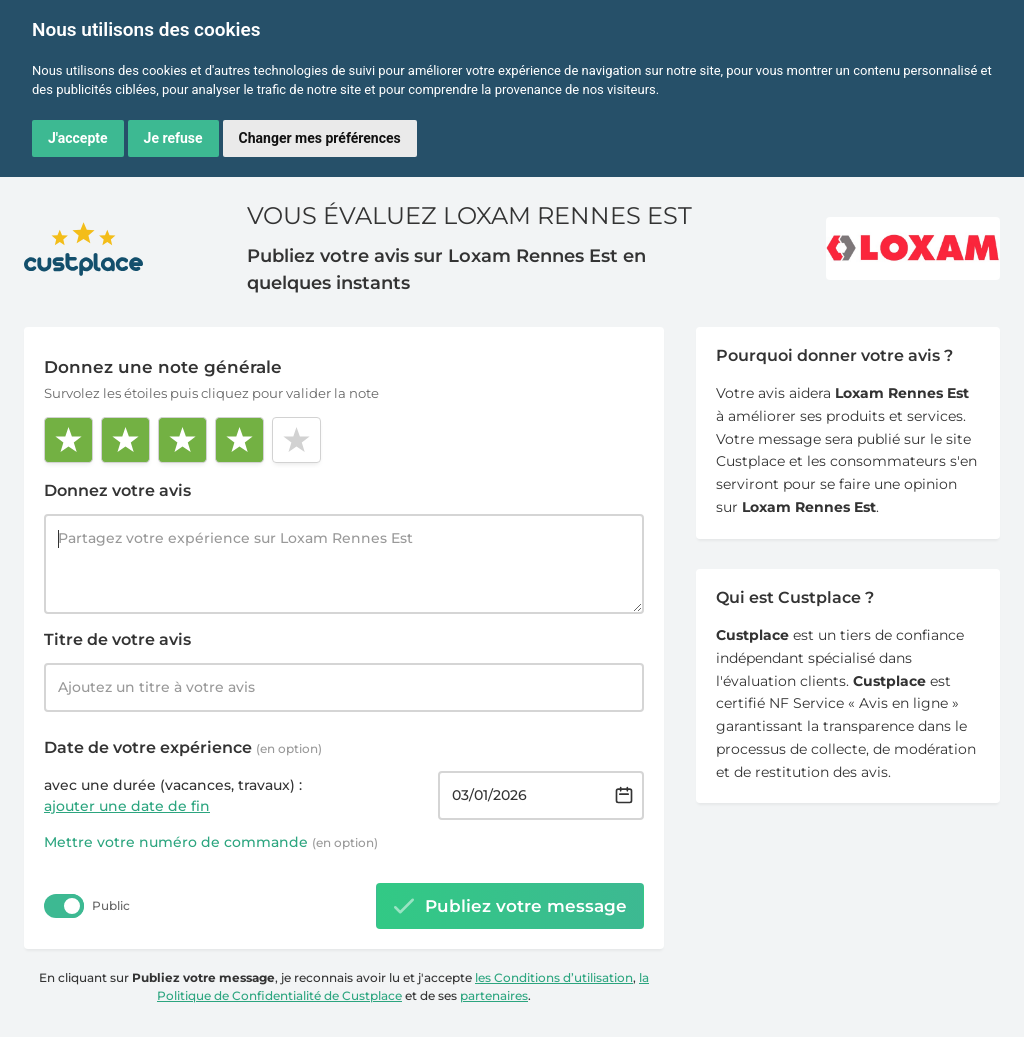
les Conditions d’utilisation (554, 977)
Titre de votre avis (117, 639)
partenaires (494, 995)
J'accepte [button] (78, 138)
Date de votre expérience (183, 747)
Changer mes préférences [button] (320, 138)
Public (111, 905)
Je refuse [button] (173, 138)
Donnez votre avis (117, 490)
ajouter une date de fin (127, 806)
